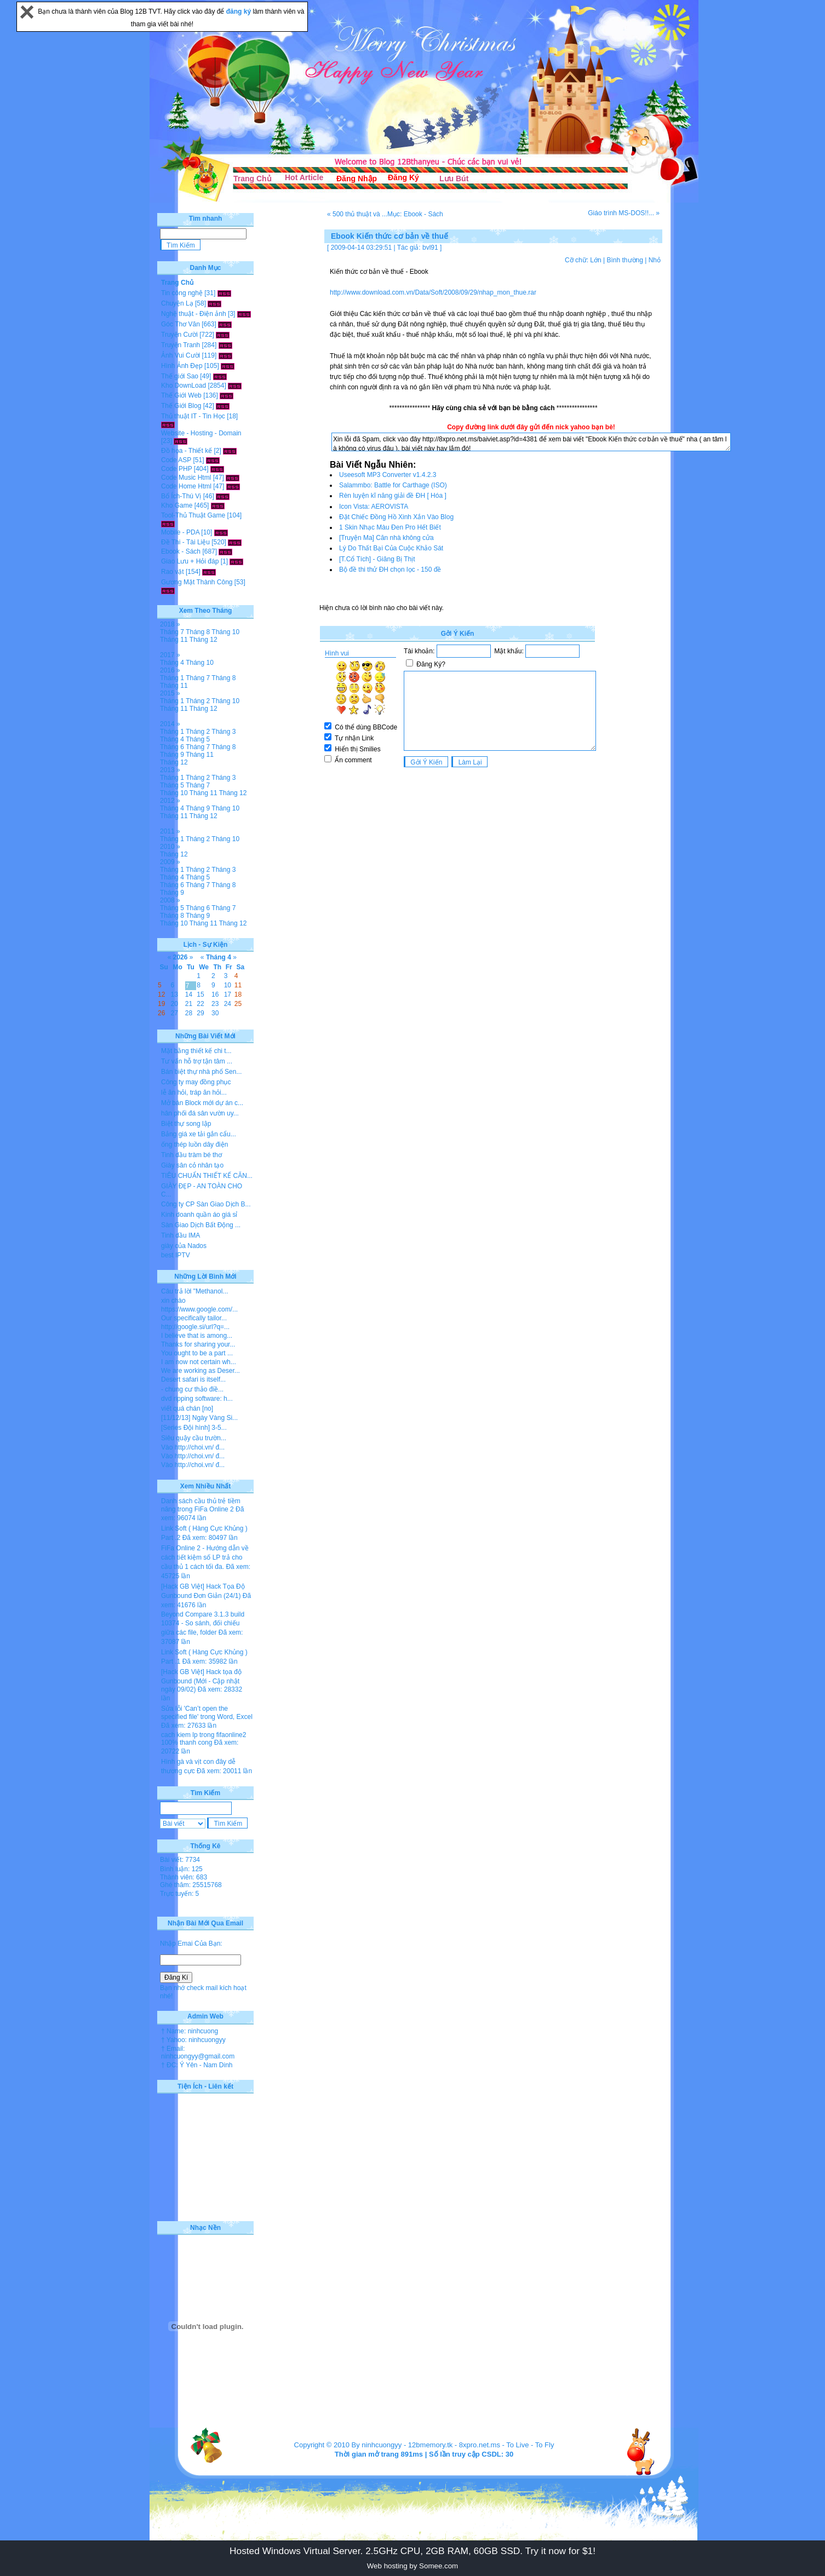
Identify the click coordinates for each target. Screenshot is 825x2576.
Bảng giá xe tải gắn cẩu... (198, 1134)
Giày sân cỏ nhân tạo (192, 1165)
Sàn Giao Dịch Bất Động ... (200, 1225)
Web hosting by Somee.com (412, 2566)
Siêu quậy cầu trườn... (193, 1438)
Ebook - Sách (180, 551)
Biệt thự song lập (186, 1124)
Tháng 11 (174, 639)
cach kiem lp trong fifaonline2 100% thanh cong (203, 1738)
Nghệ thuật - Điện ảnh (193, 314)
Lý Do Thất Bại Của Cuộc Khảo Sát (391, 548)
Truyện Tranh (180, 345)
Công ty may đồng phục (196, 1082)
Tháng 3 (223, 731)
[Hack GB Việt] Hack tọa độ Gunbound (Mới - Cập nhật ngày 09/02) (201, 1680)
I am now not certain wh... (198, 1362)
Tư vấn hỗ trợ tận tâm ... (196, 1061)
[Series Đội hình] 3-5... (194, 1427)
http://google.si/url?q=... (195, 1327)
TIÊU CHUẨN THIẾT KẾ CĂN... (207, 1176)
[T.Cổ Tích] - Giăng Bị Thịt (377, 559)
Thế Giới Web (181, 395)
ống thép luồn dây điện (194, 1144)
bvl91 (430, 247)
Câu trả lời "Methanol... (194, 1291)
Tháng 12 (203, 639)
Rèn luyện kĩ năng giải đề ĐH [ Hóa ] (392, 495)
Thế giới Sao (179, 376)
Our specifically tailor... (194, 1318)
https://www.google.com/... (199, 1309)
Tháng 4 (172, 662)
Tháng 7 (172, 632)
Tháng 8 (198, 632)
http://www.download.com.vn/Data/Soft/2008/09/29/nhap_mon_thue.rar (433, 292)
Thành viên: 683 (183, 1877)
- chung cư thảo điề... (192, 1389)
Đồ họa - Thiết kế (186, 451)
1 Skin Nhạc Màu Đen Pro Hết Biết (390, 527)
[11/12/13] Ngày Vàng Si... (199, 1418)
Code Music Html (186, 477)
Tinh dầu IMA (180, 1235)
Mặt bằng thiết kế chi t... (196, 1051)
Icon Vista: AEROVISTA (373, 506)
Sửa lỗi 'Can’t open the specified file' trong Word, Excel (207, 1713)
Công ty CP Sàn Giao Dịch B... (206, 1204)
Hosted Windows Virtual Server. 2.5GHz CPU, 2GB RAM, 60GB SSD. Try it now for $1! (412, 2550)
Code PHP (176, 469)
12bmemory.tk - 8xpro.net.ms (454, 2445)
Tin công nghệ (182, 293)
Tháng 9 (172, 754)
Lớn (595, 260)
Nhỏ (655, 260)
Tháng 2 (198, 701)
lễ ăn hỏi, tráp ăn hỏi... (194, 1092)
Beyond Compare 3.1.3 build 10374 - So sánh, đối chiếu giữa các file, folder (202, 1623)
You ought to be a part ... (197, 1353)
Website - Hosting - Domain (201, 433)
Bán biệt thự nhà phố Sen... (201, 1072)
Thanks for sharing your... (198, 1344)
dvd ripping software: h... (197, 1398)
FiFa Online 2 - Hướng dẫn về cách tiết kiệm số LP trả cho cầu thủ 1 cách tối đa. (205, 1557)
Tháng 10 (225, 632)
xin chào (173, 1300)
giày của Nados (184, 1246)
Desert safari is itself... (193, 1379)
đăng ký (239, 11)
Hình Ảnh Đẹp (182, 366)
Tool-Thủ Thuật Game (193, 515)
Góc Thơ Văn (180, 324)
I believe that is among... (196, 1335)
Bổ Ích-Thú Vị (181, 496)
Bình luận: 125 (181, 1869)
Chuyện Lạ (177, 303)
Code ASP (176, 460)
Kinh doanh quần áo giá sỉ (199, 1214)
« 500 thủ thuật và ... (357, 214)
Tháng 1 (172, 678)
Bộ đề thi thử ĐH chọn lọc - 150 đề (390, 569)
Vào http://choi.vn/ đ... (193, 1447)
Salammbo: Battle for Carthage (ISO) (393, 485)
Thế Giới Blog (181, 406)
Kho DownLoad (183, 385)
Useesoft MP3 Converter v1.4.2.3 (387, 475)
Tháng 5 (198, 739)
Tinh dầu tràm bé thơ (191, 1155)
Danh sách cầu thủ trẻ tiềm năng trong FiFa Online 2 (200, 1505)
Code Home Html (186, 486)
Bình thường (624, 260)
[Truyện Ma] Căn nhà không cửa (386, 538)
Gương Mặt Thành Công (197, 582)
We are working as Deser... (200, 1371)
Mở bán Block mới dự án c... (202, 1103)
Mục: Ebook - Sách (415, 214)
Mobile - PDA (180, 532)
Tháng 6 (172, 747)
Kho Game (176, 505)
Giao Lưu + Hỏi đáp (190, 561)
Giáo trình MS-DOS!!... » (624, 213)
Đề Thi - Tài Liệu (185, 542)
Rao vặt (172, 572)
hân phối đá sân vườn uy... (200, 1113)
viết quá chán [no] (187, 1408)
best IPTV (175, 1255)
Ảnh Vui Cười (180, 355)
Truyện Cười (179, 334)
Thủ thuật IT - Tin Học (193, 416)
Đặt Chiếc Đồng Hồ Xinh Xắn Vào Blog (396, 517)
